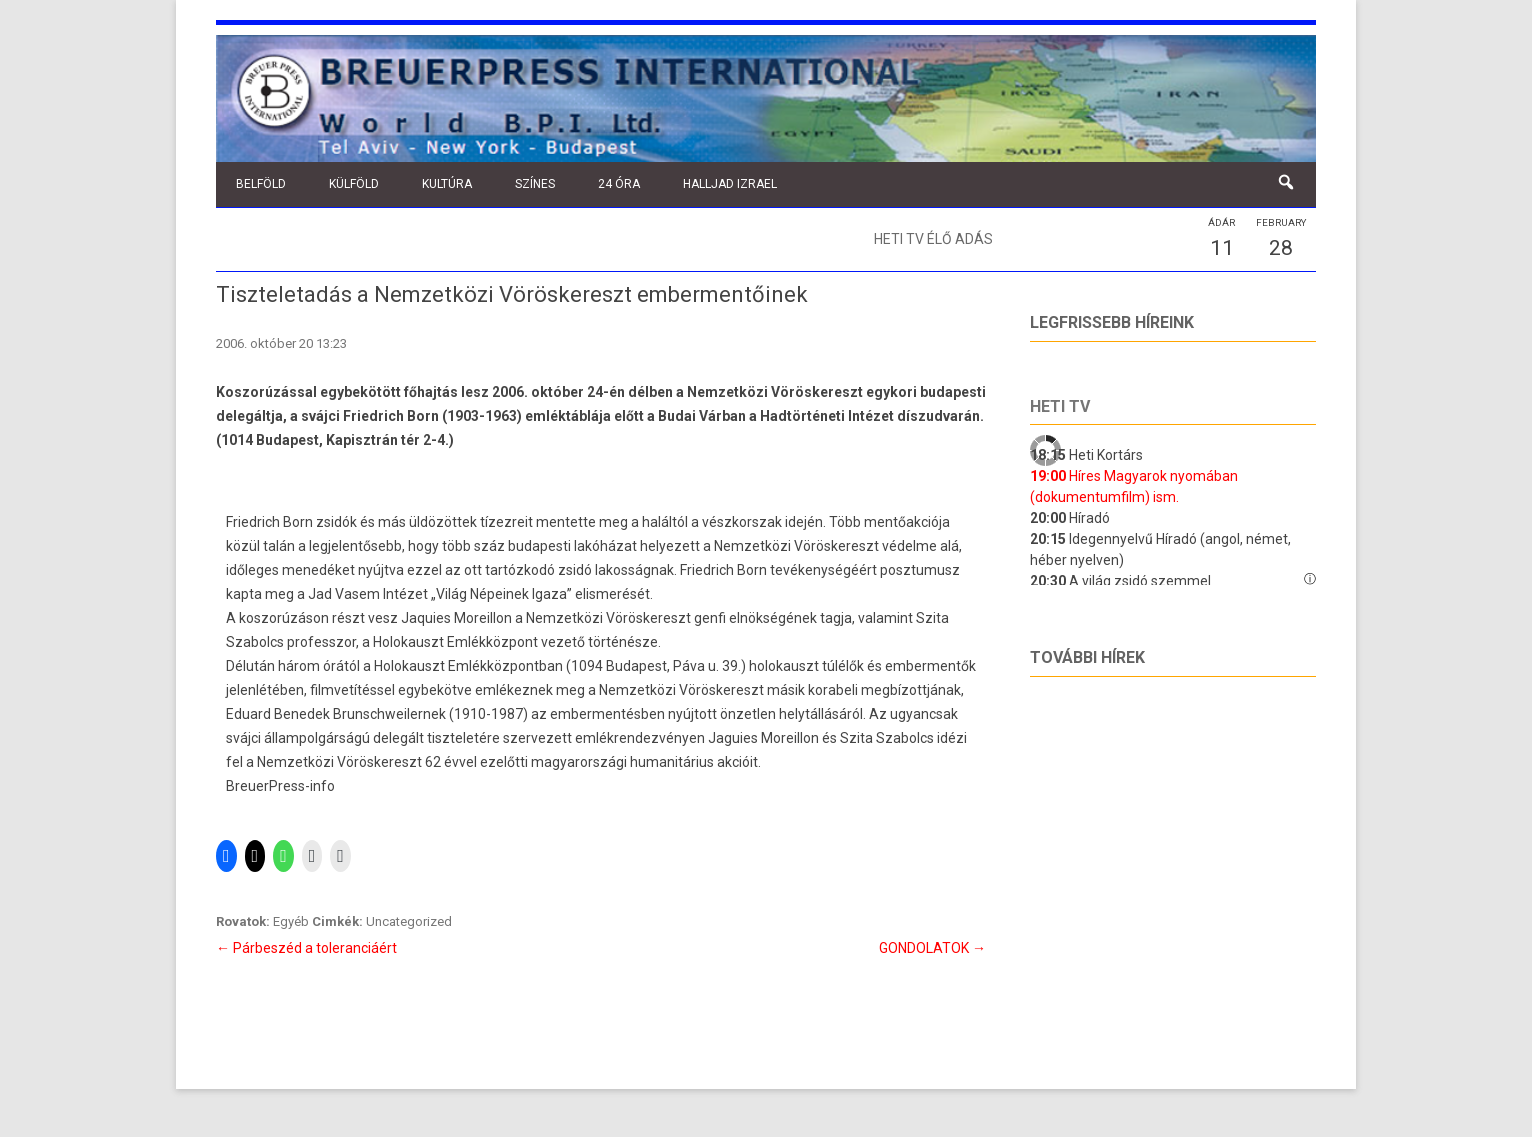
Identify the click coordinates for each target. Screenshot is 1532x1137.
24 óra (619, 184)
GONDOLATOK (932, 948)
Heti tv (1060, 406)
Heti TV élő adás (933, 239)
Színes (535, 184)
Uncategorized (409, 921)
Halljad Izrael (730, 184)
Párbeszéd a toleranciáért (306, 948)
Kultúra (447, 184)
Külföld (354, 184)
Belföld (261, 184)
